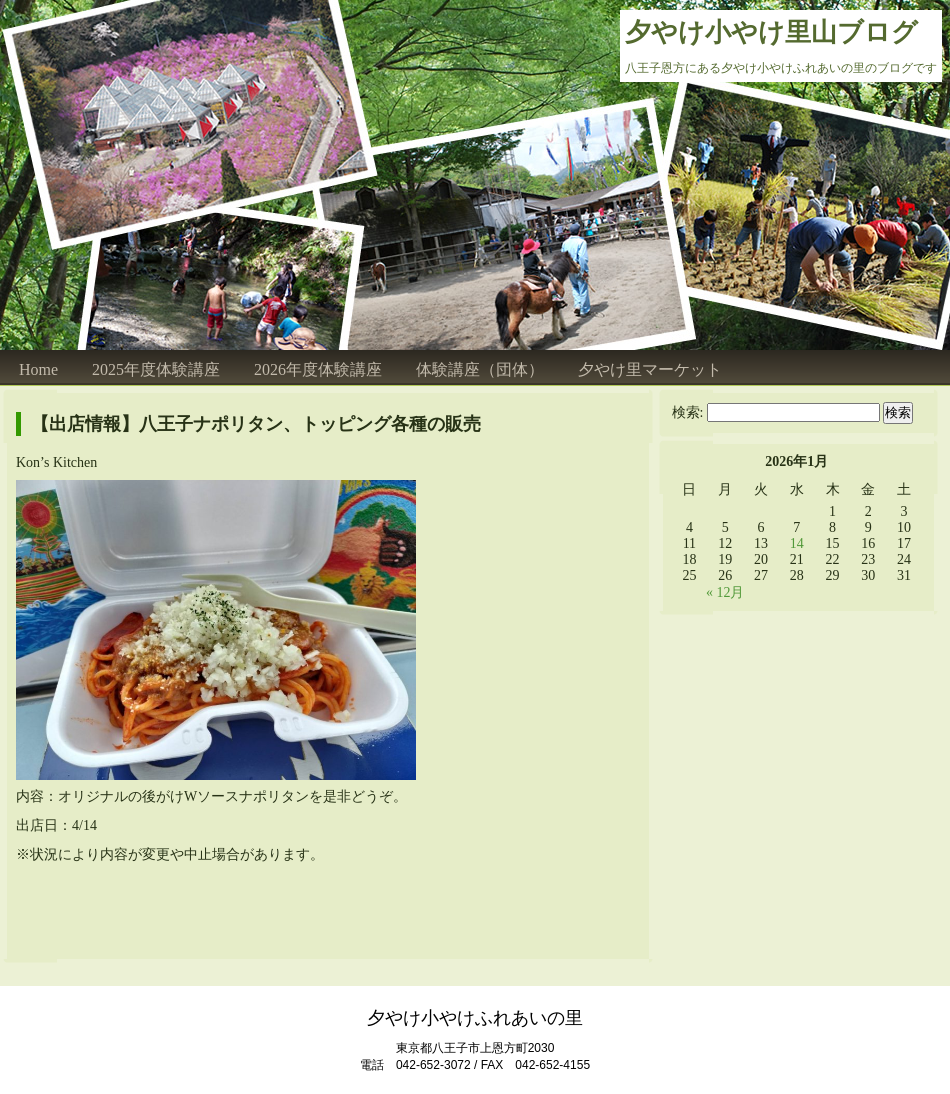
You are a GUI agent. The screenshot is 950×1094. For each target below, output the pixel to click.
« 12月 (725, 592)
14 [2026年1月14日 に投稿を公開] (797, 543)
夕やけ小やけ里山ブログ (771, 32)
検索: (688, 412)
